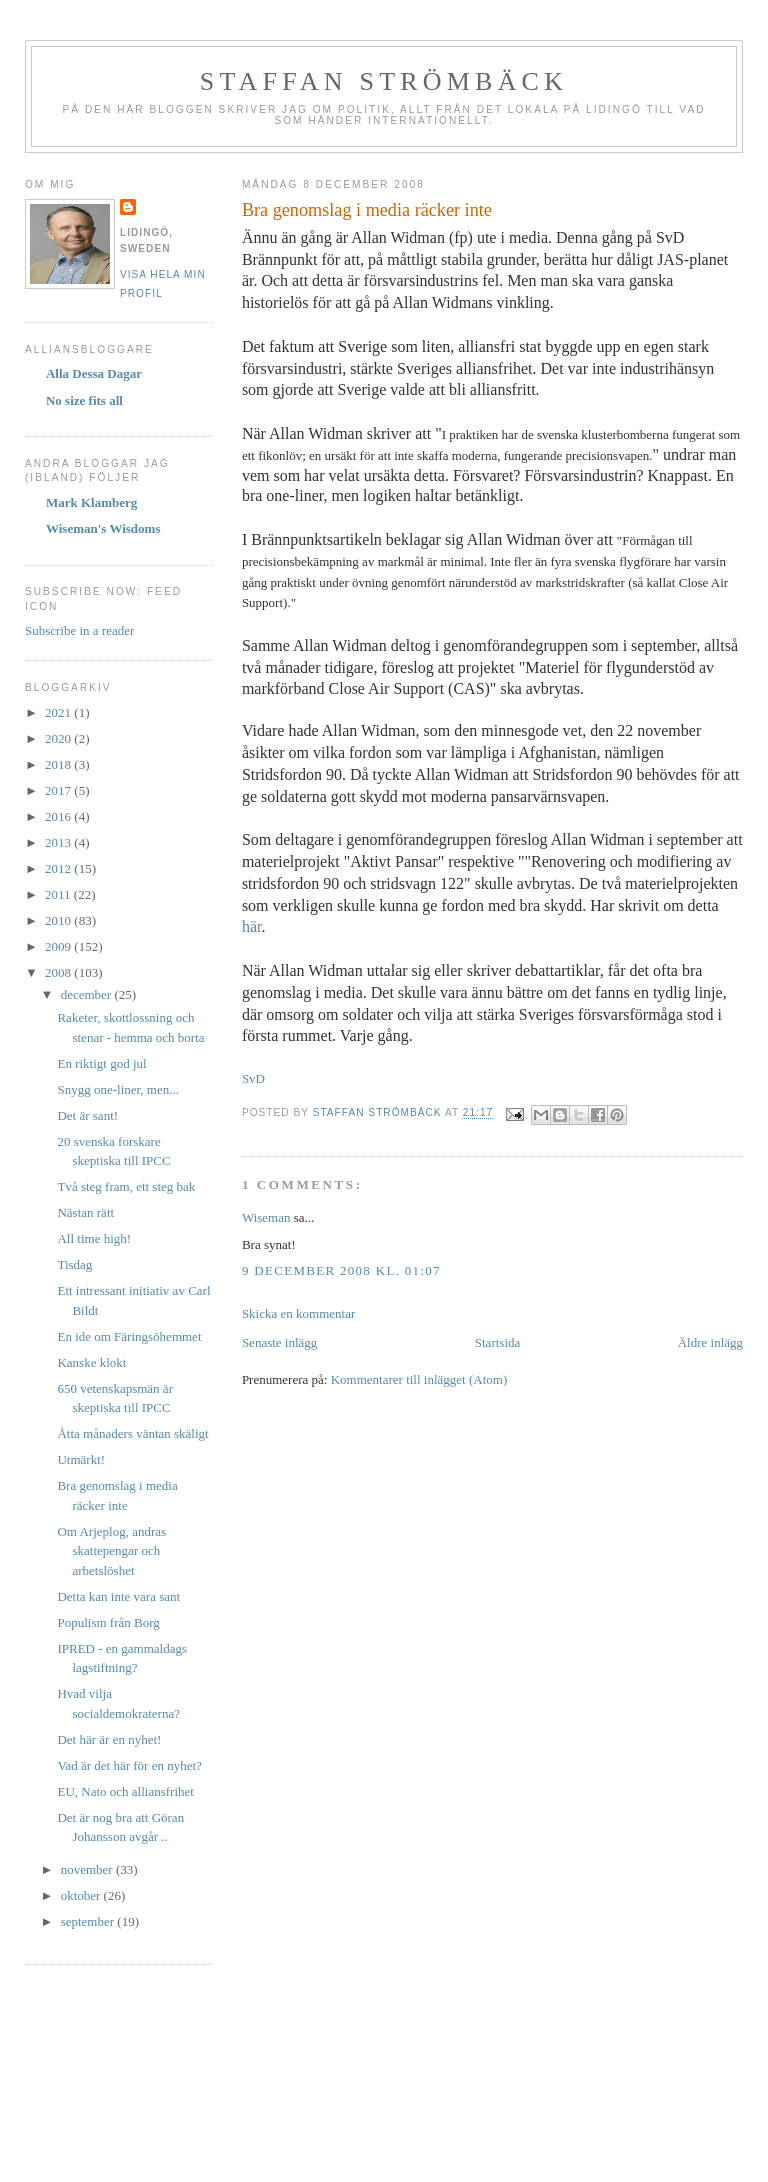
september (89, 1921)
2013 (59, 842)
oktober (82, 1895)
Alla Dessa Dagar (94, 373)
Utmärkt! (81, 1459)
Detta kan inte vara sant (118, 1596)
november (88, 1869)
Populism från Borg (108, 1622)
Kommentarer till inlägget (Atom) (419, 1379)
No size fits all (84, 400)
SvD (253, 1078)
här (252, 926)
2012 (59, 868)
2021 (59, 712)
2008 (59, 972)
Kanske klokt (91, 1362)
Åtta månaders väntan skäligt (132, 1433)
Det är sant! (87, 1115)
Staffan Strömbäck (384, 81)
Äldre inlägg (710, 1342)
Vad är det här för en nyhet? (129, 1765)
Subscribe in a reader (79, 630)
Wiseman (266, 1217)
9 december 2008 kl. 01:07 (341, 1270)
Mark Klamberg (91, 502)
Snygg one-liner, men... (118, 1089)
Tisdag (74, 1264)
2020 (59, 738)
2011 (59, 894)
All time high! (94, 1238)
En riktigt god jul (101, 1063)
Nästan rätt (85, 1212)
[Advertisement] (384, 2090)
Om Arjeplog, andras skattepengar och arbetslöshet (111, 1551)
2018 (59, 764)
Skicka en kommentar (298, 1313)
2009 (59, 946)
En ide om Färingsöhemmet (129, 1336)
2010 (59, 920)
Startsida (498, 1342)
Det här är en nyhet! (109, 1739)
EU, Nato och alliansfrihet (125, 1791)
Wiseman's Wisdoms (103, 528)
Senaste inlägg (279, 1342)
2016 (59, 816)
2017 (59, 790)
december (88, 994)
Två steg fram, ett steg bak (126, 1186)
